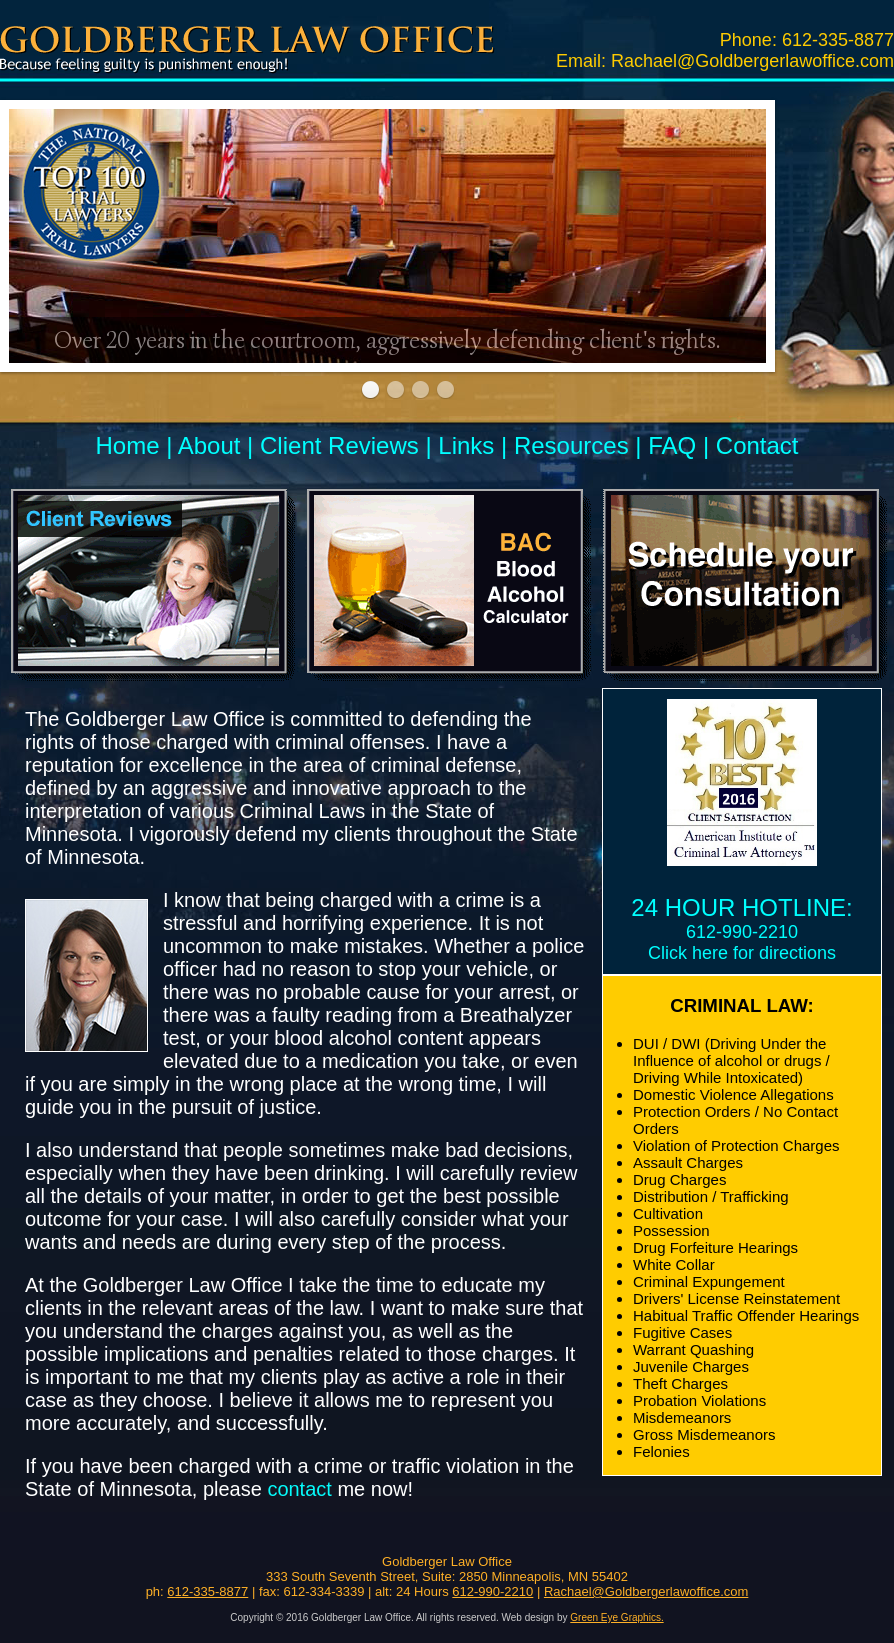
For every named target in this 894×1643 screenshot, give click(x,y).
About (209, 445)
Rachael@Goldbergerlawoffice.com (752, 61)
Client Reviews (339, 445)
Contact (757, 445)
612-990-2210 (742, 932)
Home (127, 445)
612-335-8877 (838, 40)
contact (299, 1489)
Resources (571, 445)
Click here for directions (742, 953)
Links (466, 445)
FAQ (672, 445)
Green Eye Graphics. (616, 1617)
